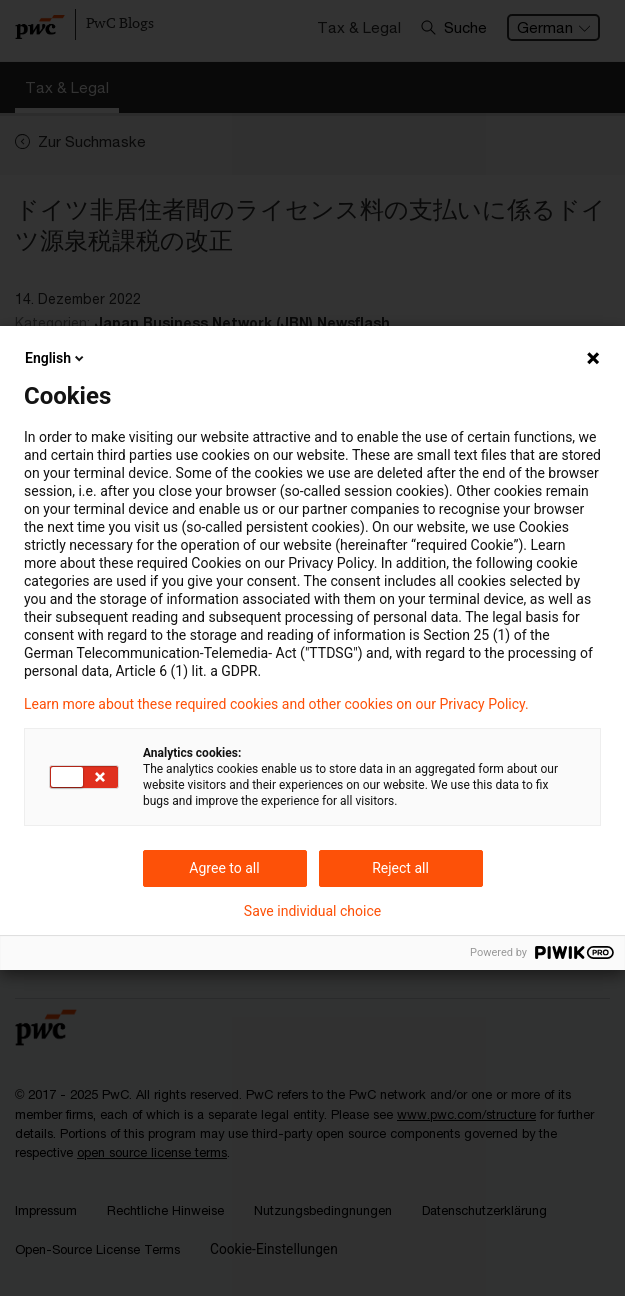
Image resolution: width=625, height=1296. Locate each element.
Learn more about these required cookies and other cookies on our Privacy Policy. (276, 704)
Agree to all (224, 868)
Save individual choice (312, 911)
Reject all (400, 868)
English (56, 358)
